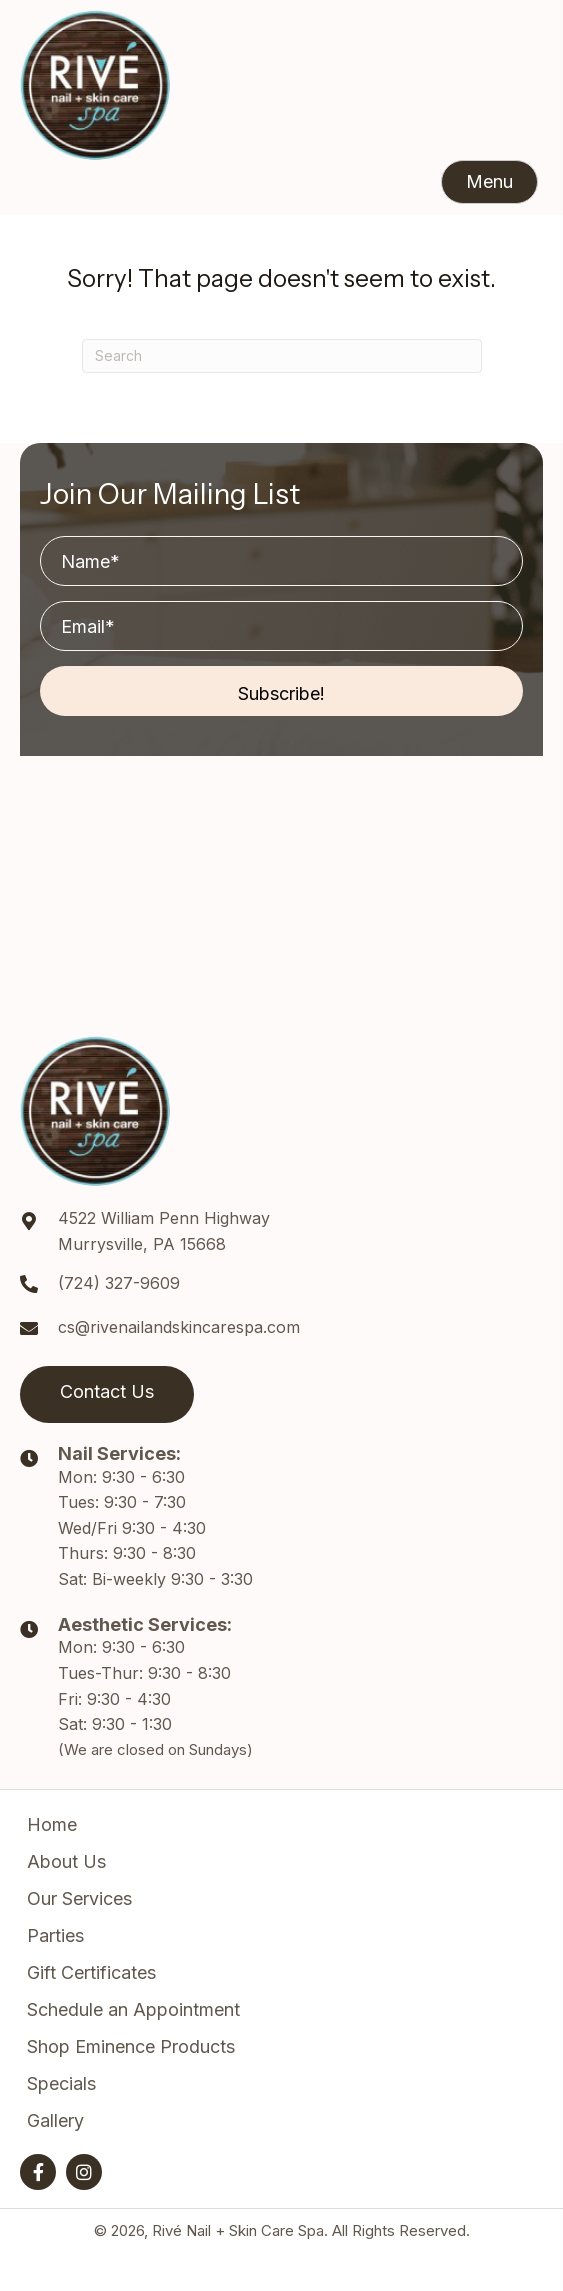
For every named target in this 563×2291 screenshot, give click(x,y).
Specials (61, 2083)
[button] (489, 182)
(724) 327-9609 (119, 1283)
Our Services (79, 1898)
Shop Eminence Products (131, 2046)
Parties (55, 1935)
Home (52, 1824)
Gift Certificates (91, 1972)
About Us (66, 1861)
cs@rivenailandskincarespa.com (179, 1327)
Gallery (55, 2120)
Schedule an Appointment (133, 2009)
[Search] (282, 356)
